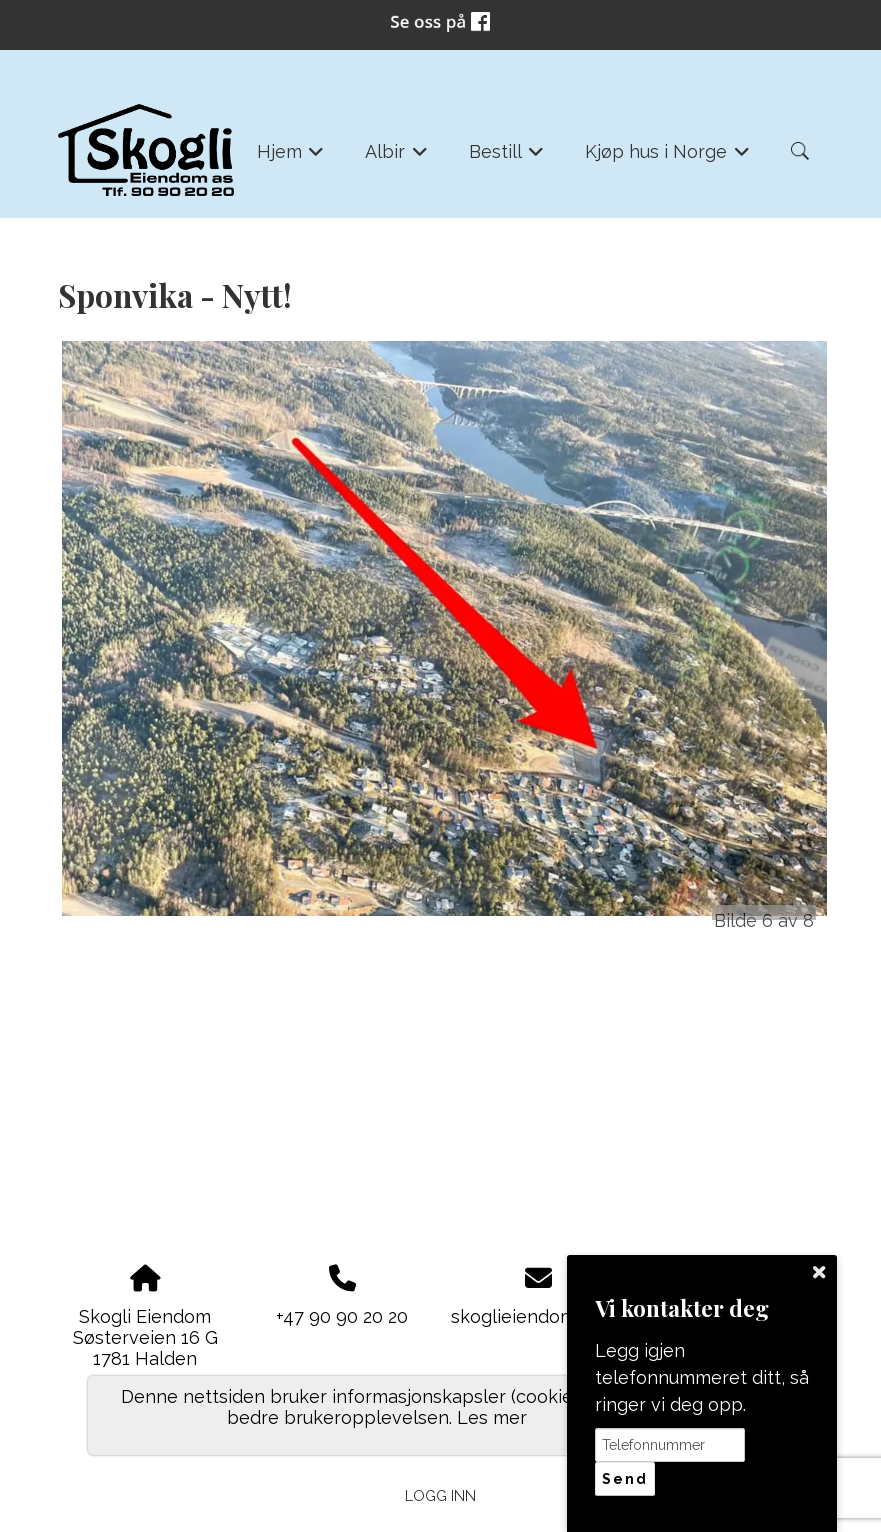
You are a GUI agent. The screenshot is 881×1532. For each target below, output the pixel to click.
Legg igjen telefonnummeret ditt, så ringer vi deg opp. (702, 1377)
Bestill (507, 158)
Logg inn (440, 1495)
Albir (396, 158)
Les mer (492, 1417)
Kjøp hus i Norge (667, 158)
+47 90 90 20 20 (342, 1316)
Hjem (291, 158)
